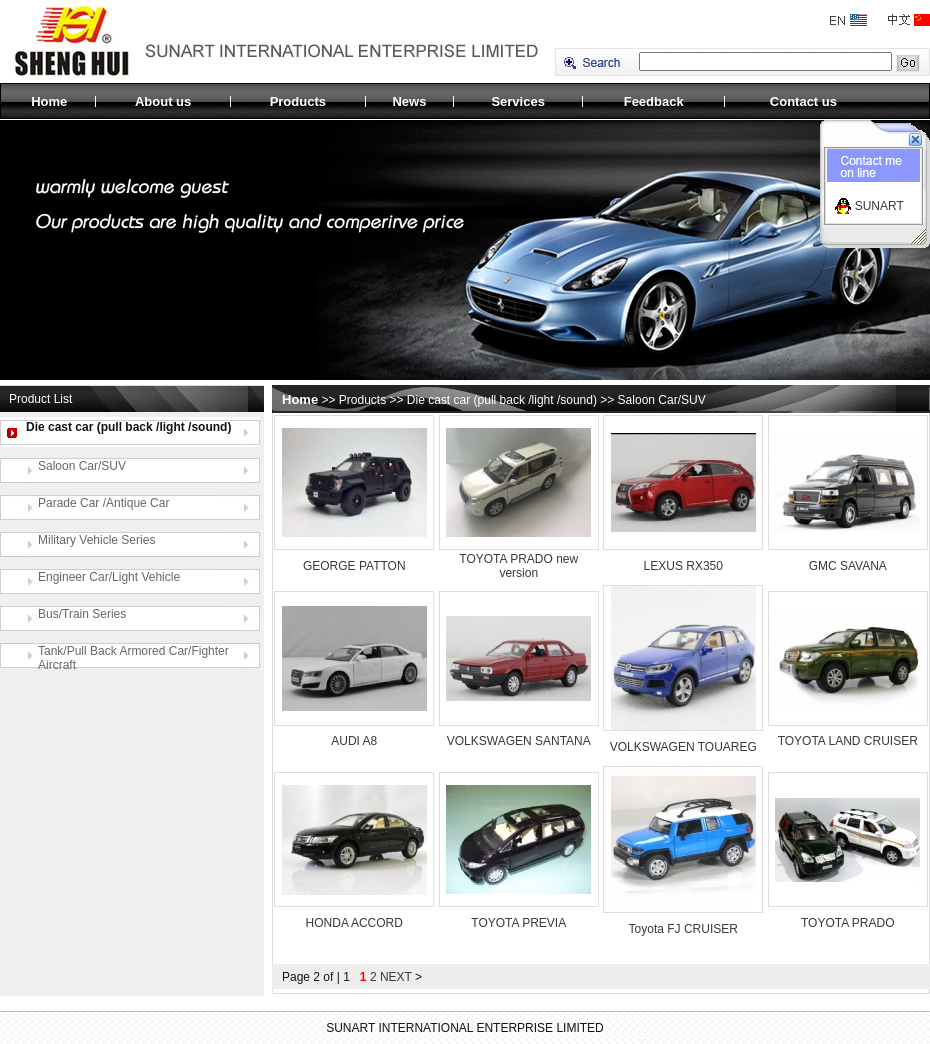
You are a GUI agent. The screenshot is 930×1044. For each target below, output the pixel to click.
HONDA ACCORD (354, 923)
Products (298, 101)
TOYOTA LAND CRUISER (848, 741)
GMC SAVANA (848, 566)
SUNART (879, 206)
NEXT (396, 977)
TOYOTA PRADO (848, 923)
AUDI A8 (354, 741)
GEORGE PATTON (354, 566)
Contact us (803, 101)
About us (163, 101)
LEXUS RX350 (683, 566)
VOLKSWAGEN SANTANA (519, 741)
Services (518, 101)
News (409, 101)
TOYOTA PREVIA (518, 923)
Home (49, 101)
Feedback (654, 101)
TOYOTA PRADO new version (518, 566)
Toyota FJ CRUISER (683, 929)
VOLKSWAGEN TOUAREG (683, 747)
